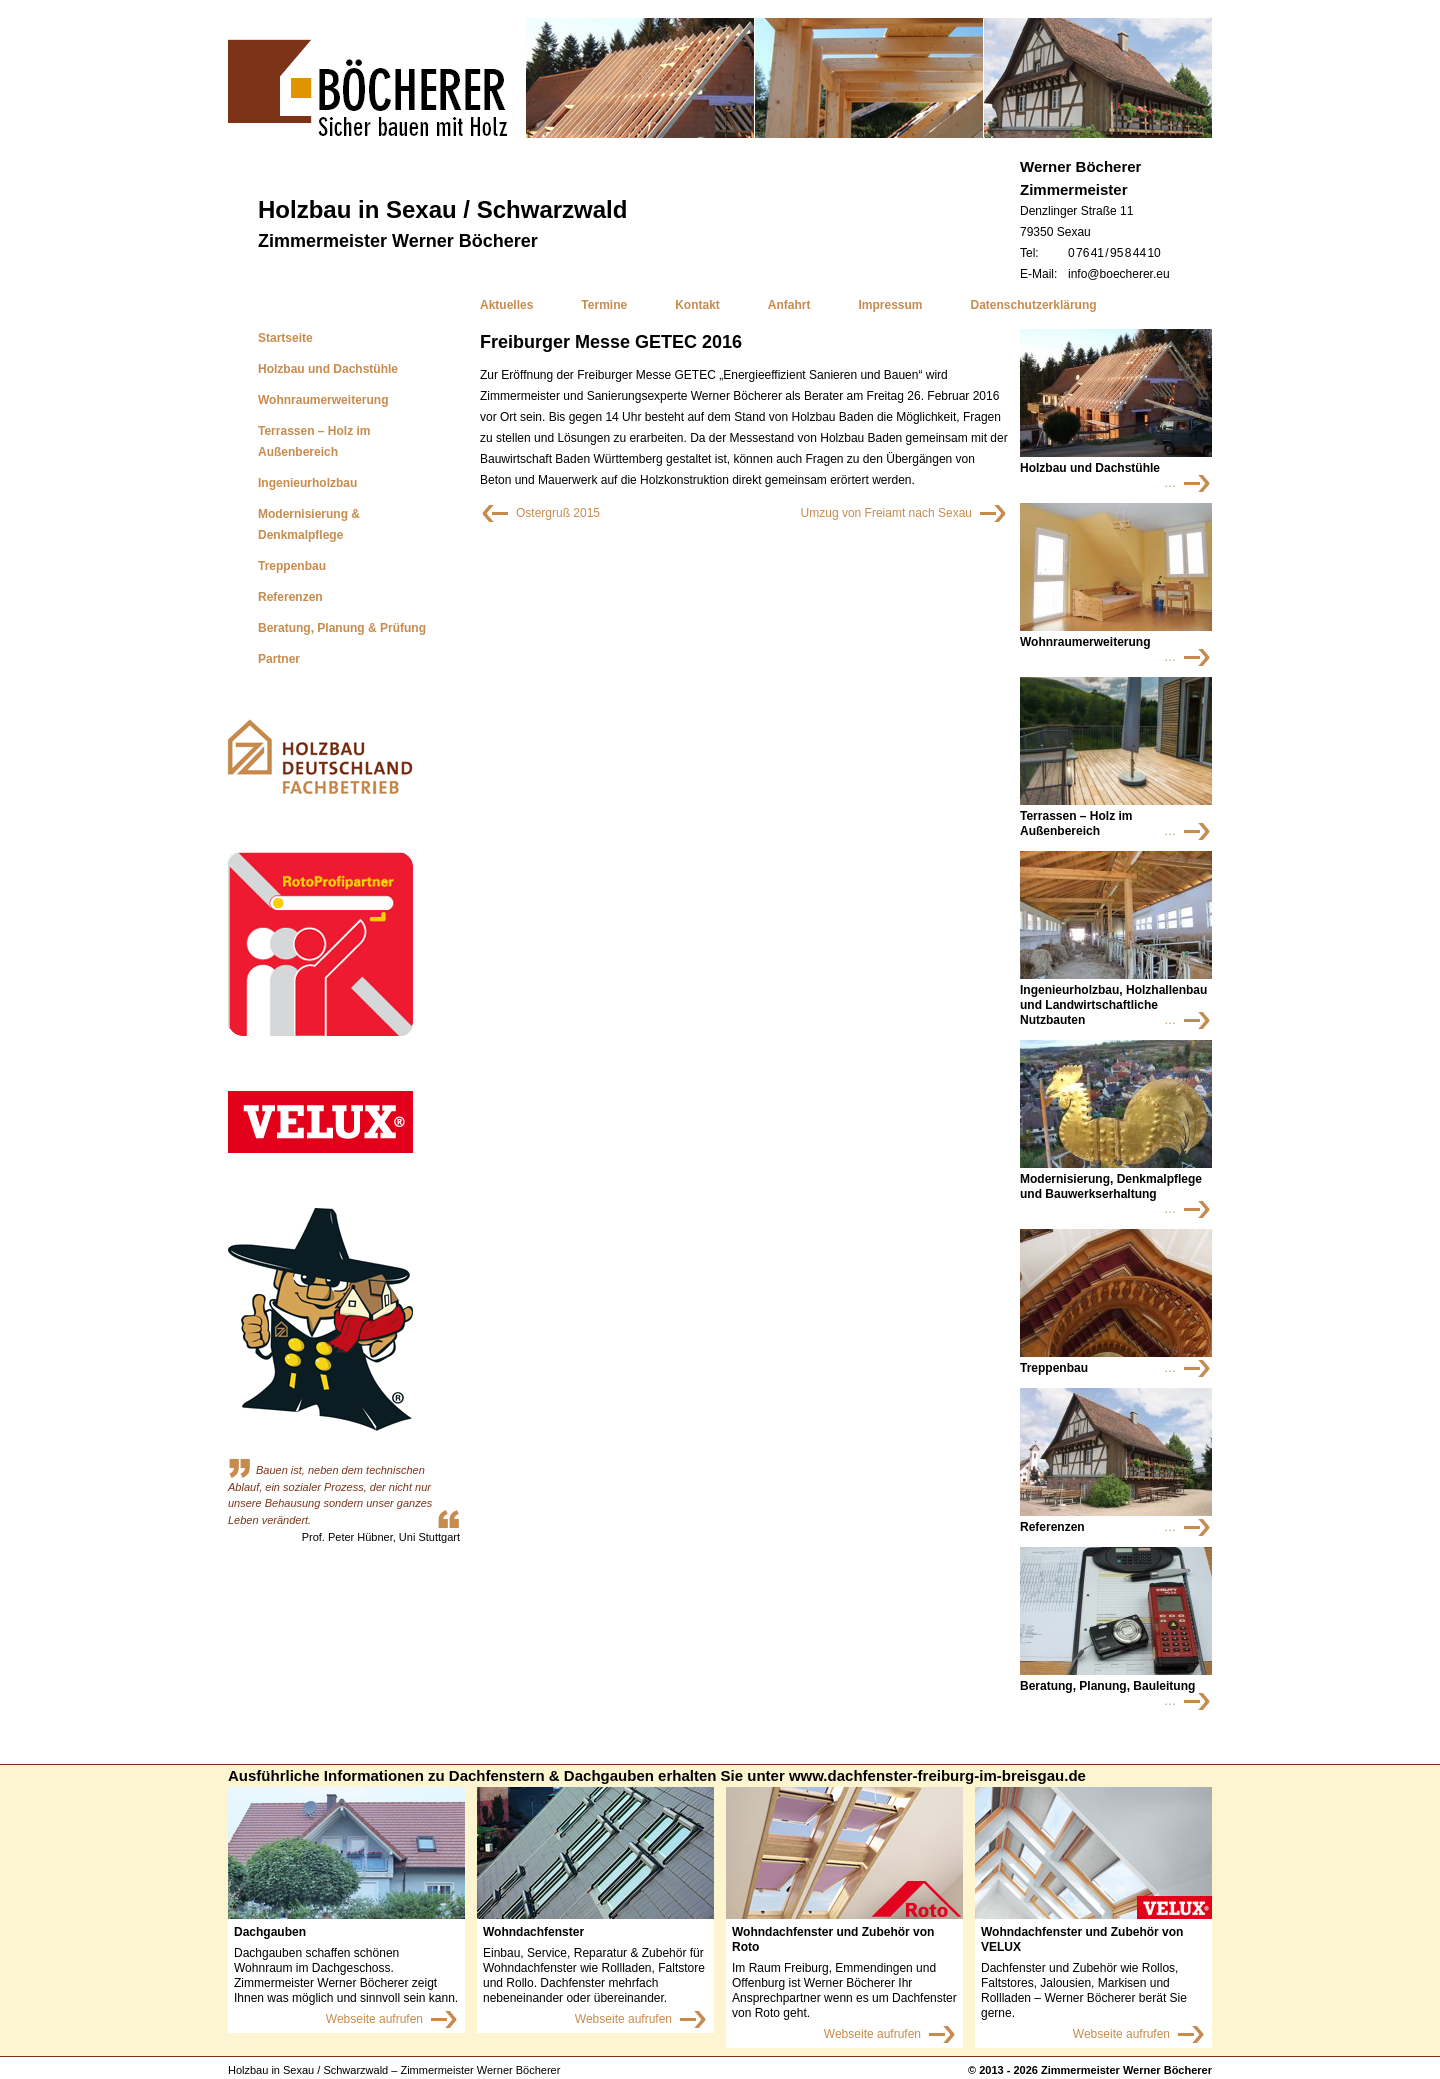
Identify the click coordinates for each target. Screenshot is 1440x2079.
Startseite (285, 338)
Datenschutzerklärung (1034, 305)
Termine (604, 305)
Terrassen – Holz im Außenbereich (314, 441)
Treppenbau (292, 566)
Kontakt (697, 305)
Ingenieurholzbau (307, 483)
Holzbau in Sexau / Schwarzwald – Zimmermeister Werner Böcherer (394, 2070)
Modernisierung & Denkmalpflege (309, 524)
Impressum (891, 305)
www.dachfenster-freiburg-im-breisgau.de (937, 1775)
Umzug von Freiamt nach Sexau (879, 508)
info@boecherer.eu (1119, 274)
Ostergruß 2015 (540, 508)
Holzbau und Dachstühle (328, 369)
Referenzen (290, 597)
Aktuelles (506, 305)
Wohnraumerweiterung (323, 400)
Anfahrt (789, 305)
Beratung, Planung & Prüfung (342, 628)
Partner (279, 659)
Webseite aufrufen (374, 2019)
